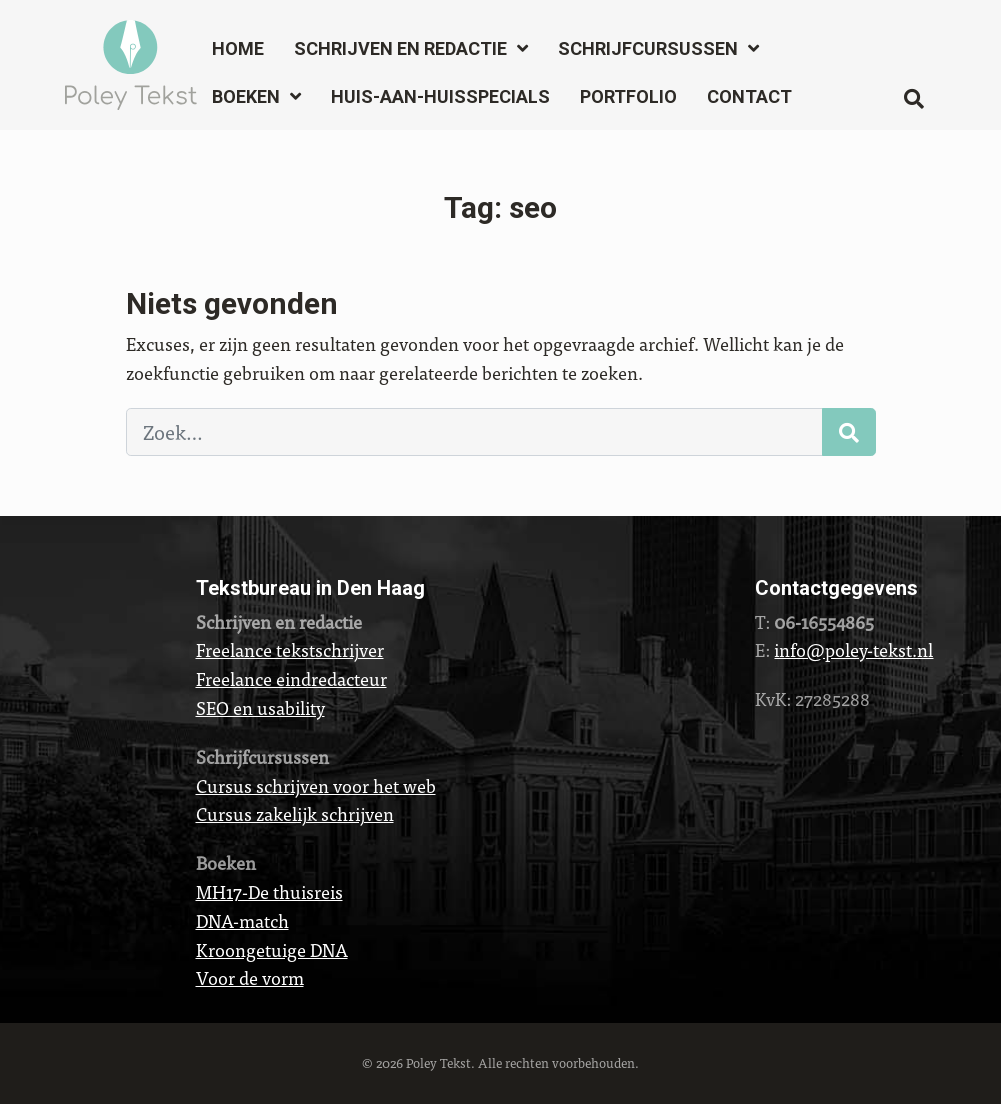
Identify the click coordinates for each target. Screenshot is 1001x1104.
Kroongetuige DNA (272, 949)
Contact (749, 96)
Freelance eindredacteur (291, 678)
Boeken (246, 96)
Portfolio (628, 96)
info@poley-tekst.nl (853, 649)
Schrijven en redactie (400, 48)
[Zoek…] (474, 432)
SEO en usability (260, 707)
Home (238, 48)
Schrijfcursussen (648, 48)
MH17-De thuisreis (269, 891)
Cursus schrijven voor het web (316, 785)
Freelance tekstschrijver (290, 649)
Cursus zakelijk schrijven (295, 813)
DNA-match (242, 920)
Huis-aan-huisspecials (440, 96)
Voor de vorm (250, 977)
